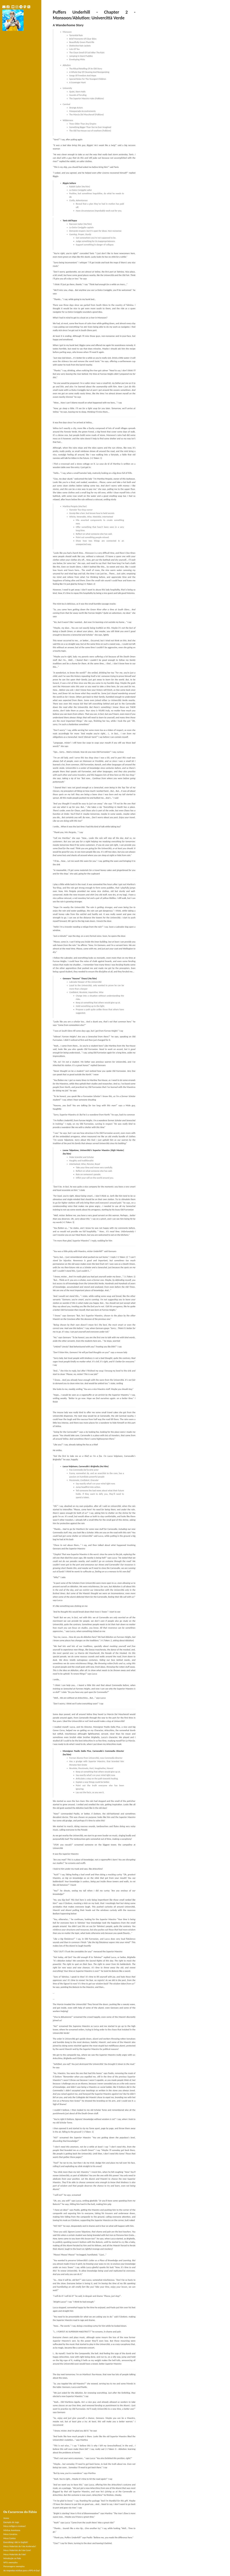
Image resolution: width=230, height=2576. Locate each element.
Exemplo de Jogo (11, 2522)
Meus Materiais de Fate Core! (17, 2550)
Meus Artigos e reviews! (14, 2526)
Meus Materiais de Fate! (14, 2554)
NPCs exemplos (10, 2562)
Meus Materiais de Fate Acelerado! (19, 2546)
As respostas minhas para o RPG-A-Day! (21, 2570)
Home (6, 2518)
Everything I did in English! (15, 2542)
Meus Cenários (10, 2534)
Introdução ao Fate (12, 2558)
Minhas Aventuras (11, 2530)
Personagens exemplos (14, 2566)
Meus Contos (9, 2538)
